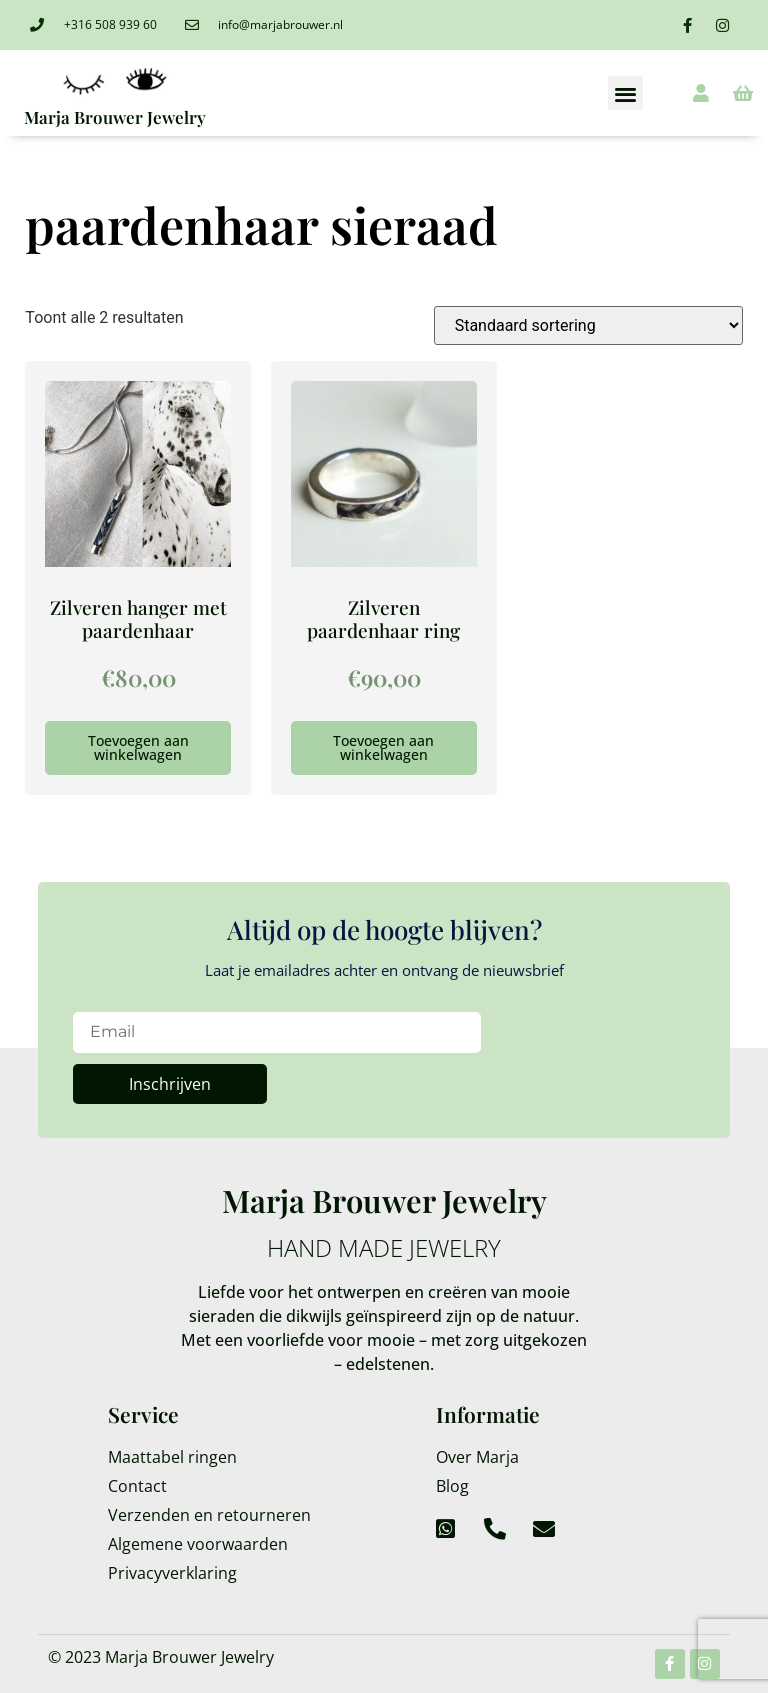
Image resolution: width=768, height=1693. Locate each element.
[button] (625, 93)
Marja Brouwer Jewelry (115, 117)
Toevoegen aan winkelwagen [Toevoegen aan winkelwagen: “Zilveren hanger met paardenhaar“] (138, 747)
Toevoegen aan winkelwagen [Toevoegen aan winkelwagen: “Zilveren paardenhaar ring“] (383, 747)
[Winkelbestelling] (588, 325)
